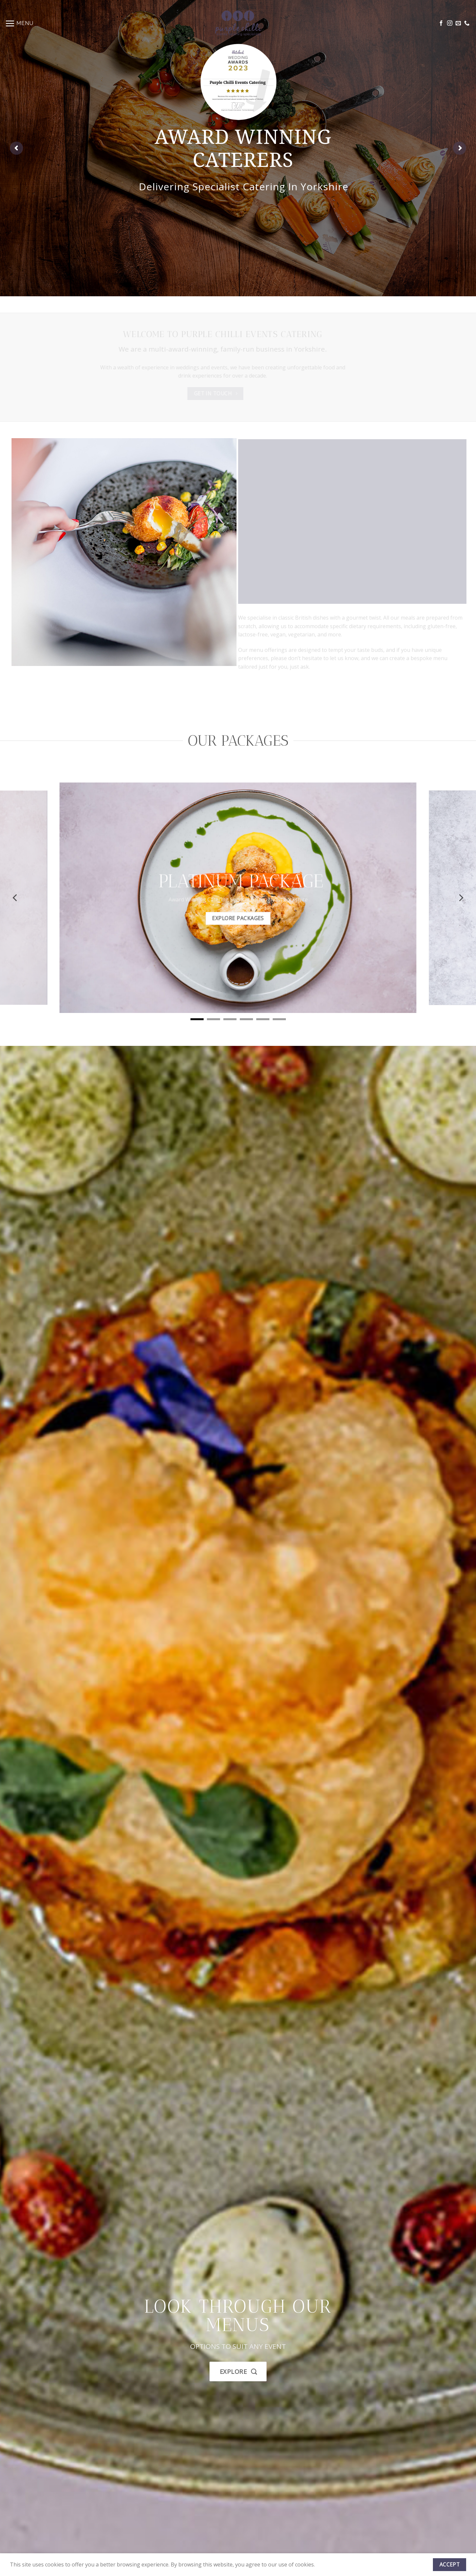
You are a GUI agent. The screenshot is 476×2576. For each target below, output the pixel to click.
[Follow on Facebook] (441, 23)
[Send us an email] (458, 23)
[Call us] (466, 23)
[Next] (460, 898)
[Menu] (19, 23)
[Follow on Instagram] (449, 23)
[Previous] (15, 898)
